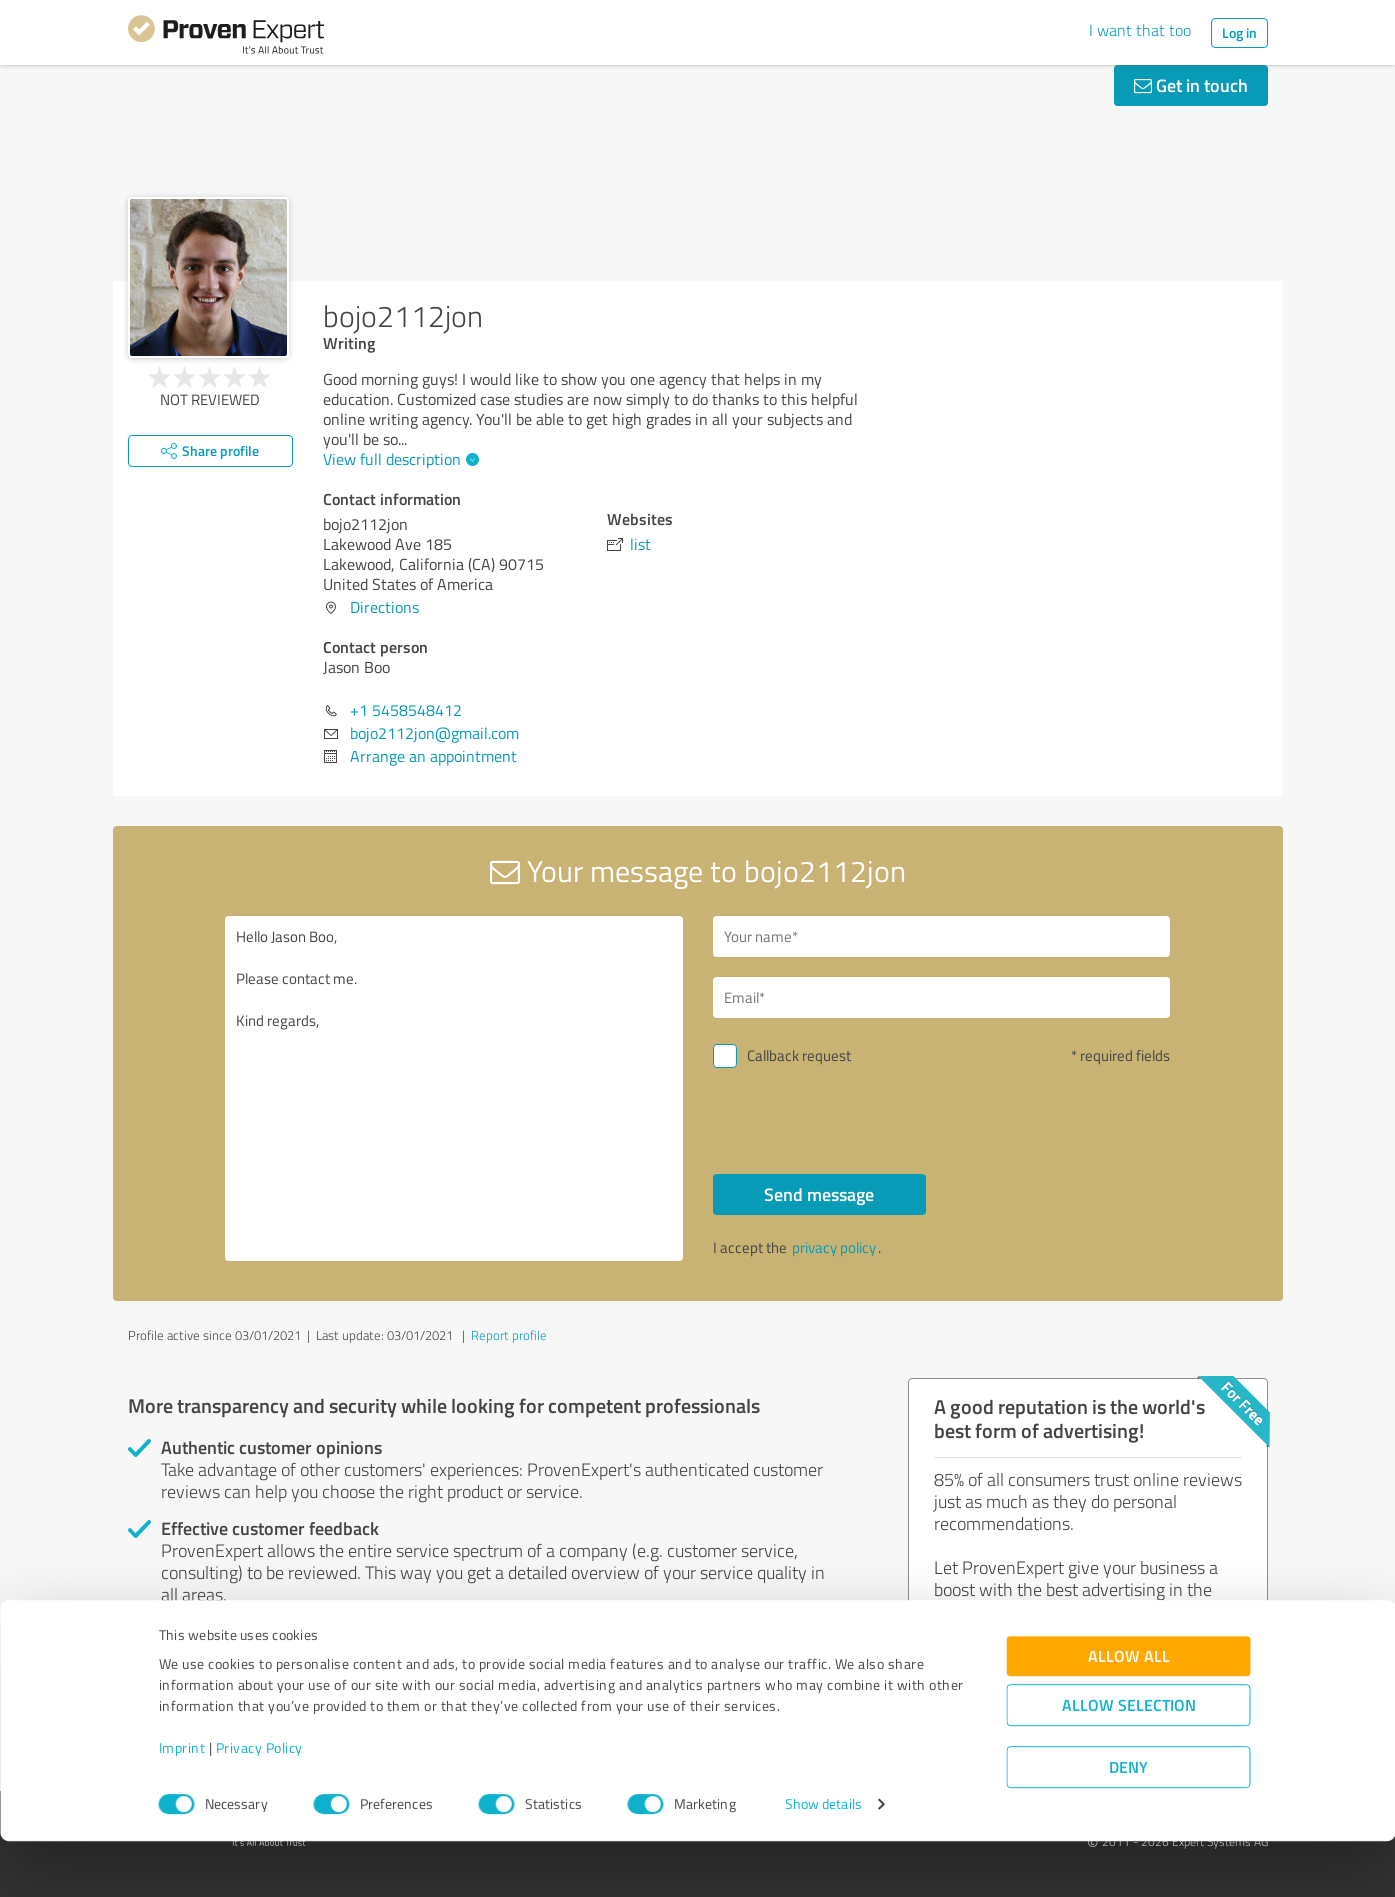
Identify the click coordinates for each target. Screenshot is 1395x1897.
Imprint (182, 1803)
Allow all (1129, 1711)
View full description (398, 459)
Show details (823, 1859)
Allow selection (1129, 1760)
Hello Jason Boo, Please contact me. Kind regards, (454, 1088)
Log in (1239, 32)
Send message (819, 1194)
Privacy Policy (259, 1803)
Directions (384, 607)
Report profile (509, 1335)
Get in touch (1191, 85)
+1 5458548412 (406, 710)
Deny (1128, 1822)
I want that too (1140, 30)
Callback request (799, 1055)
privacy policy (834, 1247)
